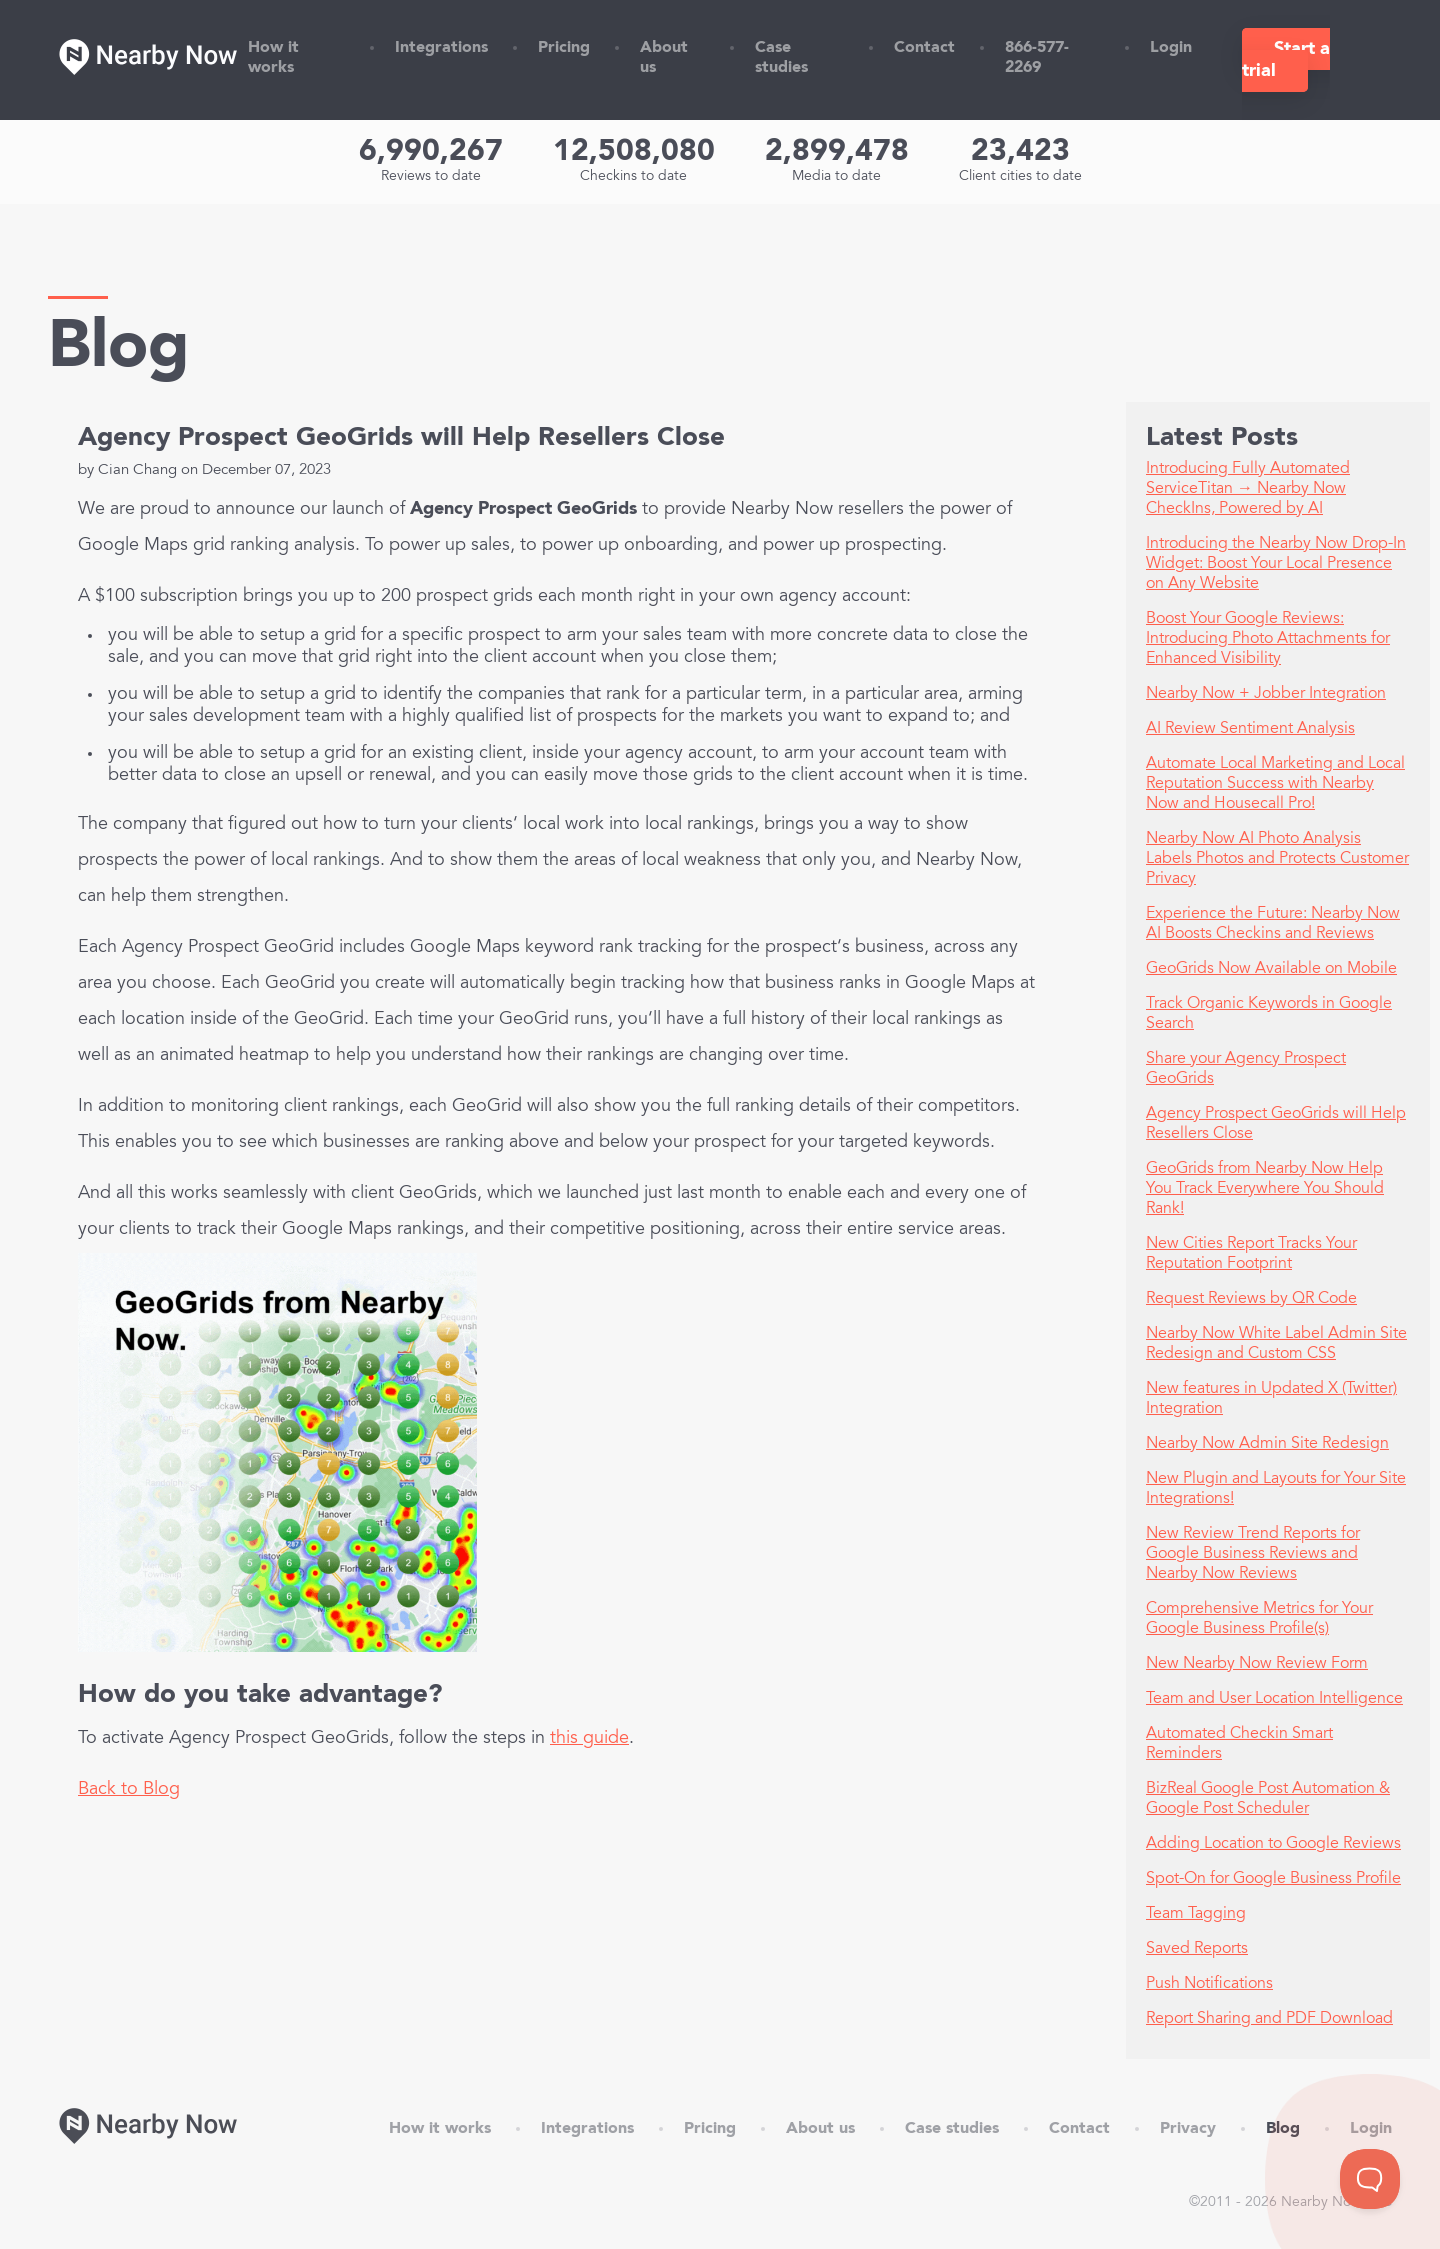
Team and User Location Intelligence (1274, 1699)
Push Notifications (1209, 1984)
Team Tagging (1196, 1914)
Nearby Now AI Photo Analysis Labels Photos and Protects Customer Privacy (1277, 859)
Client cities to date (1020, 177)
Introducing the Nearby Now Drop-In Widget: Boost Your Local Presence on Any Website (1276, 564)
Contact (924, 48)
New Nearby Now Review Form (1257, 1664)
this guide (589, 1739)
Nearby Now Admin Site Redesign (1267, 1444)
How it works (440, 2129)
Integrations (441, 48)
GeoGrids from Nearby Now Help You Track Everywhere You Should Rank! (1265, 1189)
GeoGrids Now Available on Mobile (1271, 969)
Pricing (564, 48)
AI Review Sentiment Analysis (1250, 729)
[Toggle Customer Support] (1370, 2179)
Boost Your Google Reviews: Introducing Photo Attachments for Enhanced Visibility (1268, 639)
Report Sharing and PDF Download (1269, 2019)
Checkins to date (633, 177)
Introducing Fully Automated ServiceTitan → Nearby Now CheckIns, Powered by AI (1248, 489)
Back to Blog (129, 1790)
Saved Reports (1197, 1949)
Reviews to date (431, 177)
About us (820, 2129)
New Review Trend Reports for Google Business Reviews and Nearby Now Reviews (1253, 1554)
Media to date (836, 177)
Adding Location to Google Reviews (1273, 1844)
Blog (1283, 2129)
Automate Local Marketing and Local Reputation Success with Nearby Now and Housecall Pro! (1275, 784)
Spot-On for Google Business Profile (1273, 1879)
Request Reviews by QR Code (1251, 1299)
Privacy (1188, 2129)
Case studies (952, 2129)
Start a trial (1286, 60)
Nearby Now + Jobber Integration (1266, 694)
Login (1171, 48)
